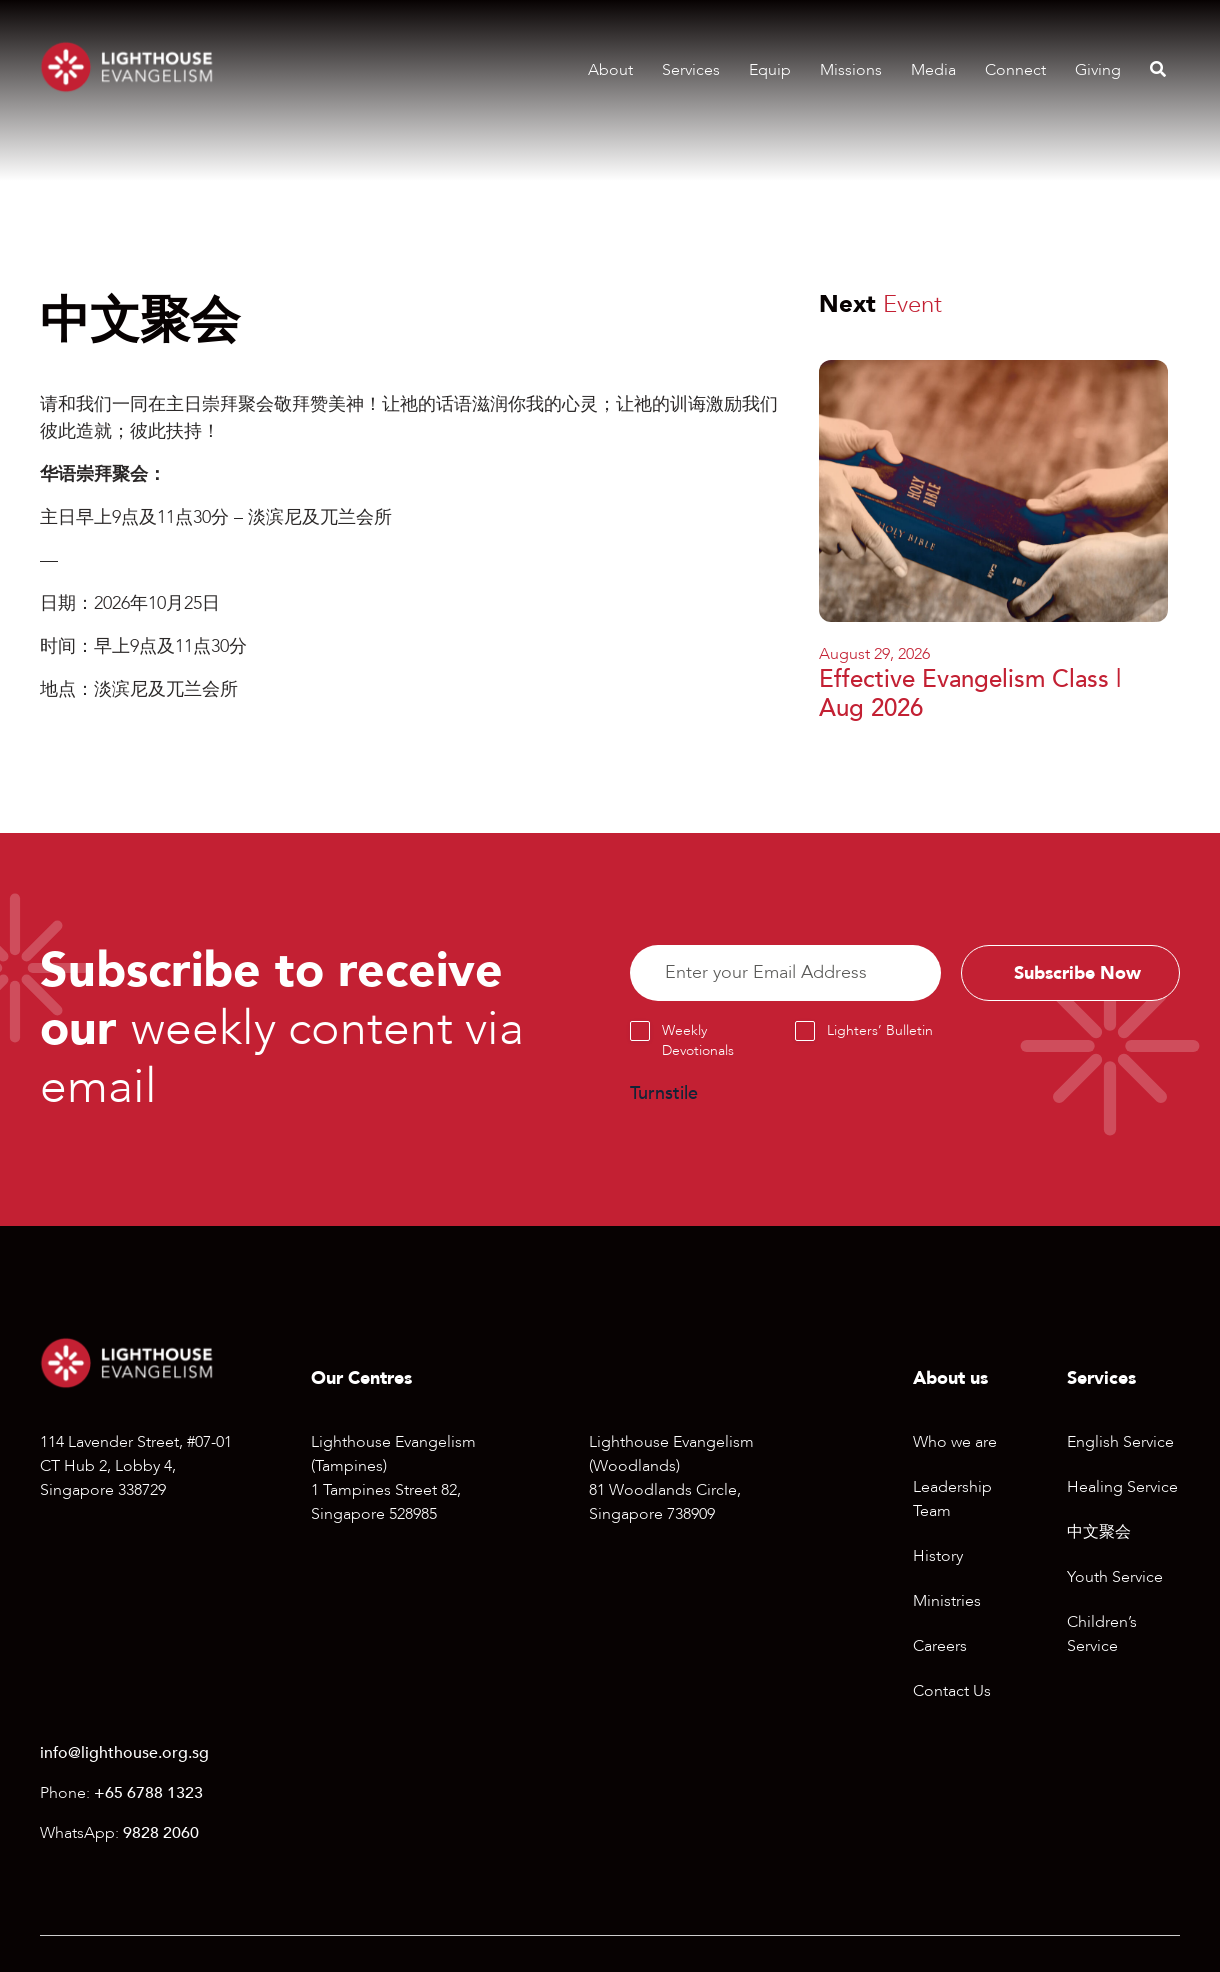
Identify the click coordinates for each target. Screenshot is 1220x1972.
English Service (1120, 1442)
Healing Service (1122, 1487)
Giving (1098, 70)
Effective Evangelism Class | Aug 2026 (970, 694)
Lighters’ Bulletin (880, 1031)
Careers (940, 1646)
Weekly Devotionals (698, 1041)
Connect (1015, 70)
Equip (770, 70)
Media (933, 70)
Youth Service (1115, 1577)
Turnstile (664, 1094)
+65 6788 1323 (148, 1793)
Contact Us (952, 1691)
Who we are (955, 1442)
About (610, 70)
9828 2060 (161, 1833)
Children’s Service (1102, 1634)
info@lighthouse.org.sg (124, 1753)
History (938, 1556)
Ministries (947, 1601)
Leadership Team (952, 1499)
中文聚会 (1099, 1532)
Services (691, 70)
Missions (851, 70)
